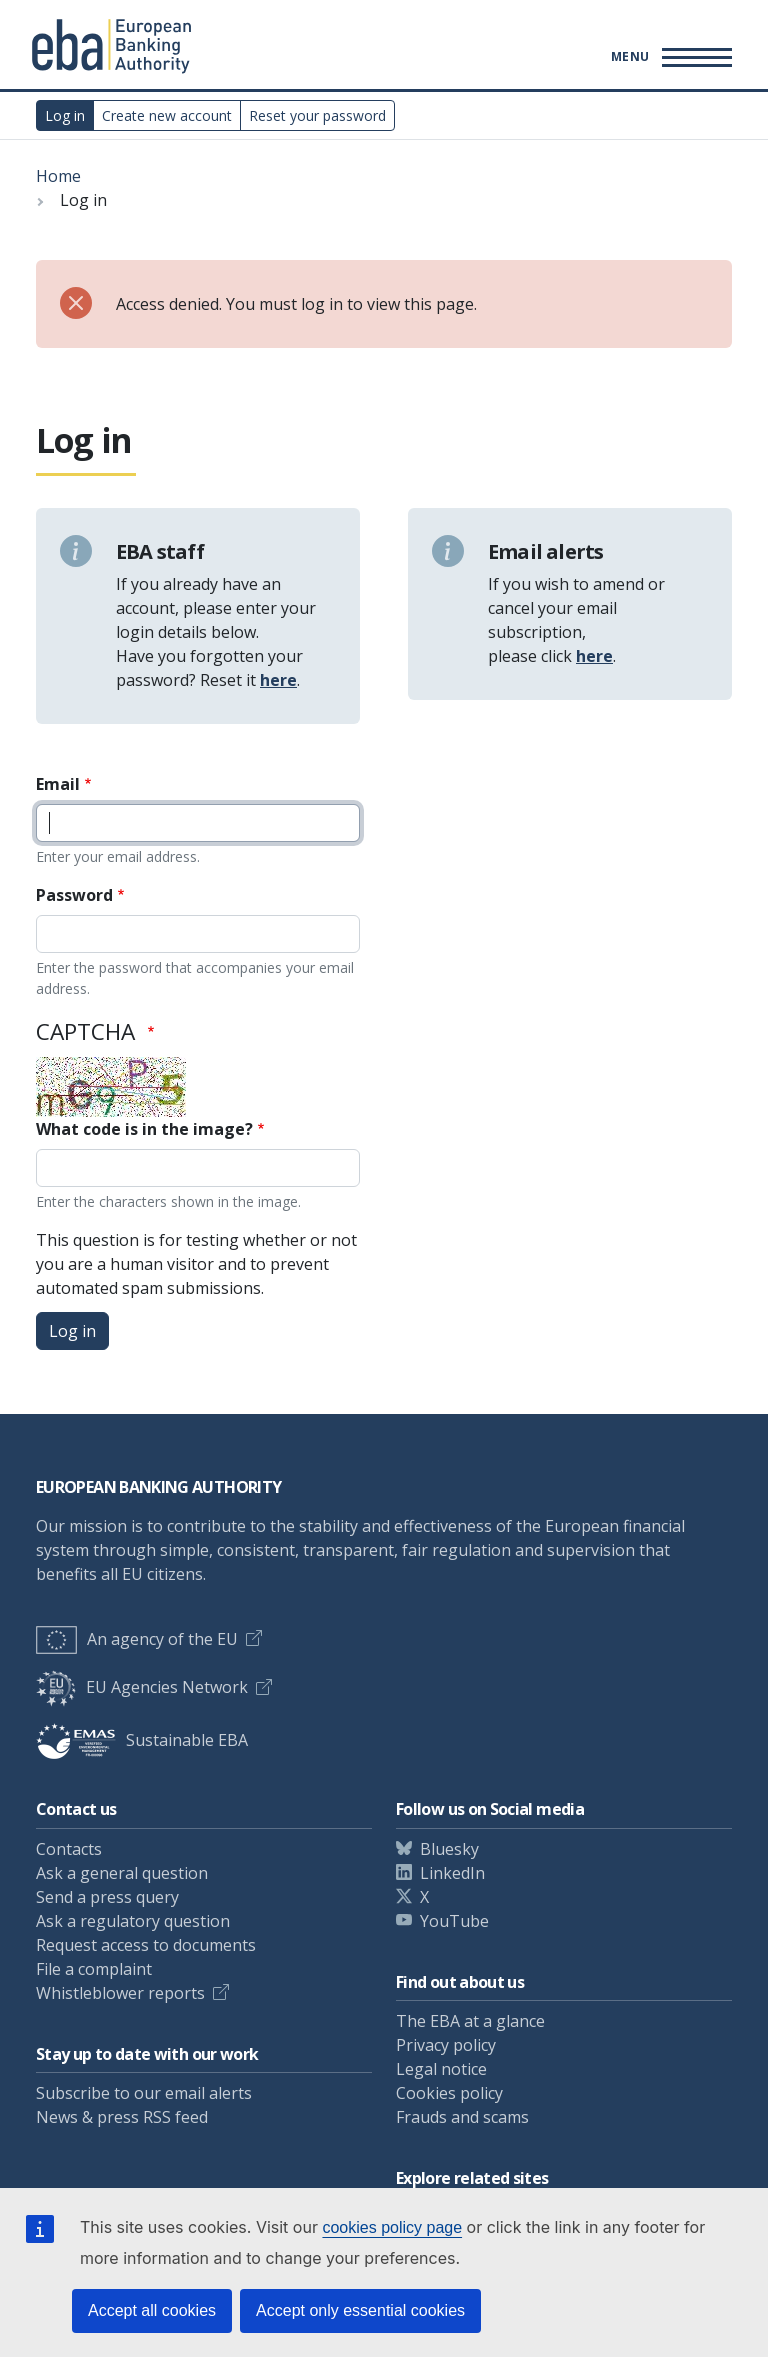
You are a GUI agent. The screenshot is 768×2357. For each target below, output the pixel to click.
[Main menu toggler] (668, 56)
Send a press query (107, 1897)
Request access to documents (146, 1945)
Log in (65, 115)
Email (58, 784)
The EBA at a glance (470, 2021)
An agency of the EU (137, 1639)
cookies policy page (392, 2227)
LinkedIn (452, 1873)
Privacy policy (446, 2045)
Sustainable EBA (142, 1740)
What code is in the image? (144, 1129)
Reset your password (317, 115)
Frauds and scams (462, 2117)
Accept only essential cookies (360, 2310)
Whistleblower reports (120, 1993)
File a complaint (94, 1969)
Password (74, 895)
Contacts (69, 1849)
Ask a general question (122, 1873)
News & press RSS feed (122, 2117)
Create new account (167, 115)
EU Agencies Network (142, 1687)
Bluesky (449, 1849)
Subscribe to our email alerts (144, 2093)
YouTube (454, 1921)
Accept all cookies (152, 2310)
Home (58, 176)
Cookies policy (449, 2093)
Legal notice (441, 2069)
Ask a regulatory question (133, 1921)
